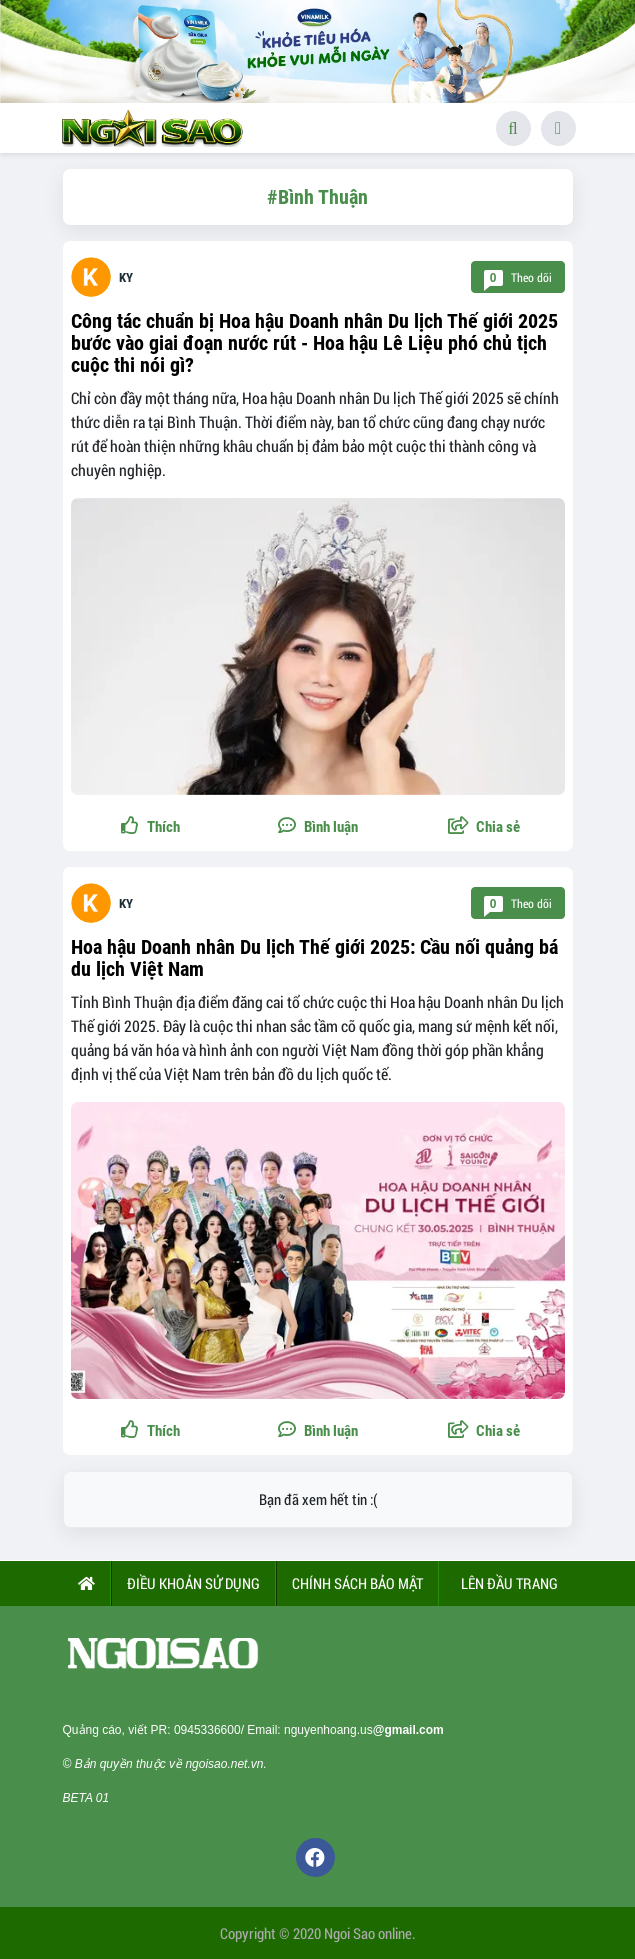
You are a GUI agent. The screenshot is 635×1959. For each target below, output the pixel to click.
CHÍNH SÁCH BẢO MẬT (357, 1583)
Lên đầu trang (508, 1583)
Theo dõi (518, 277)
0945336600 (207, 1730)
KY (126, 277)
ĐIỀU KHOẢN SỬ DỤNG (193, 1583)
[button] (484, 827)
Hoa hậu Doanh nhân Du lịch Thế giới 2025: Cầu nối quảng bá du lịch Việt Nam (314, 958)
